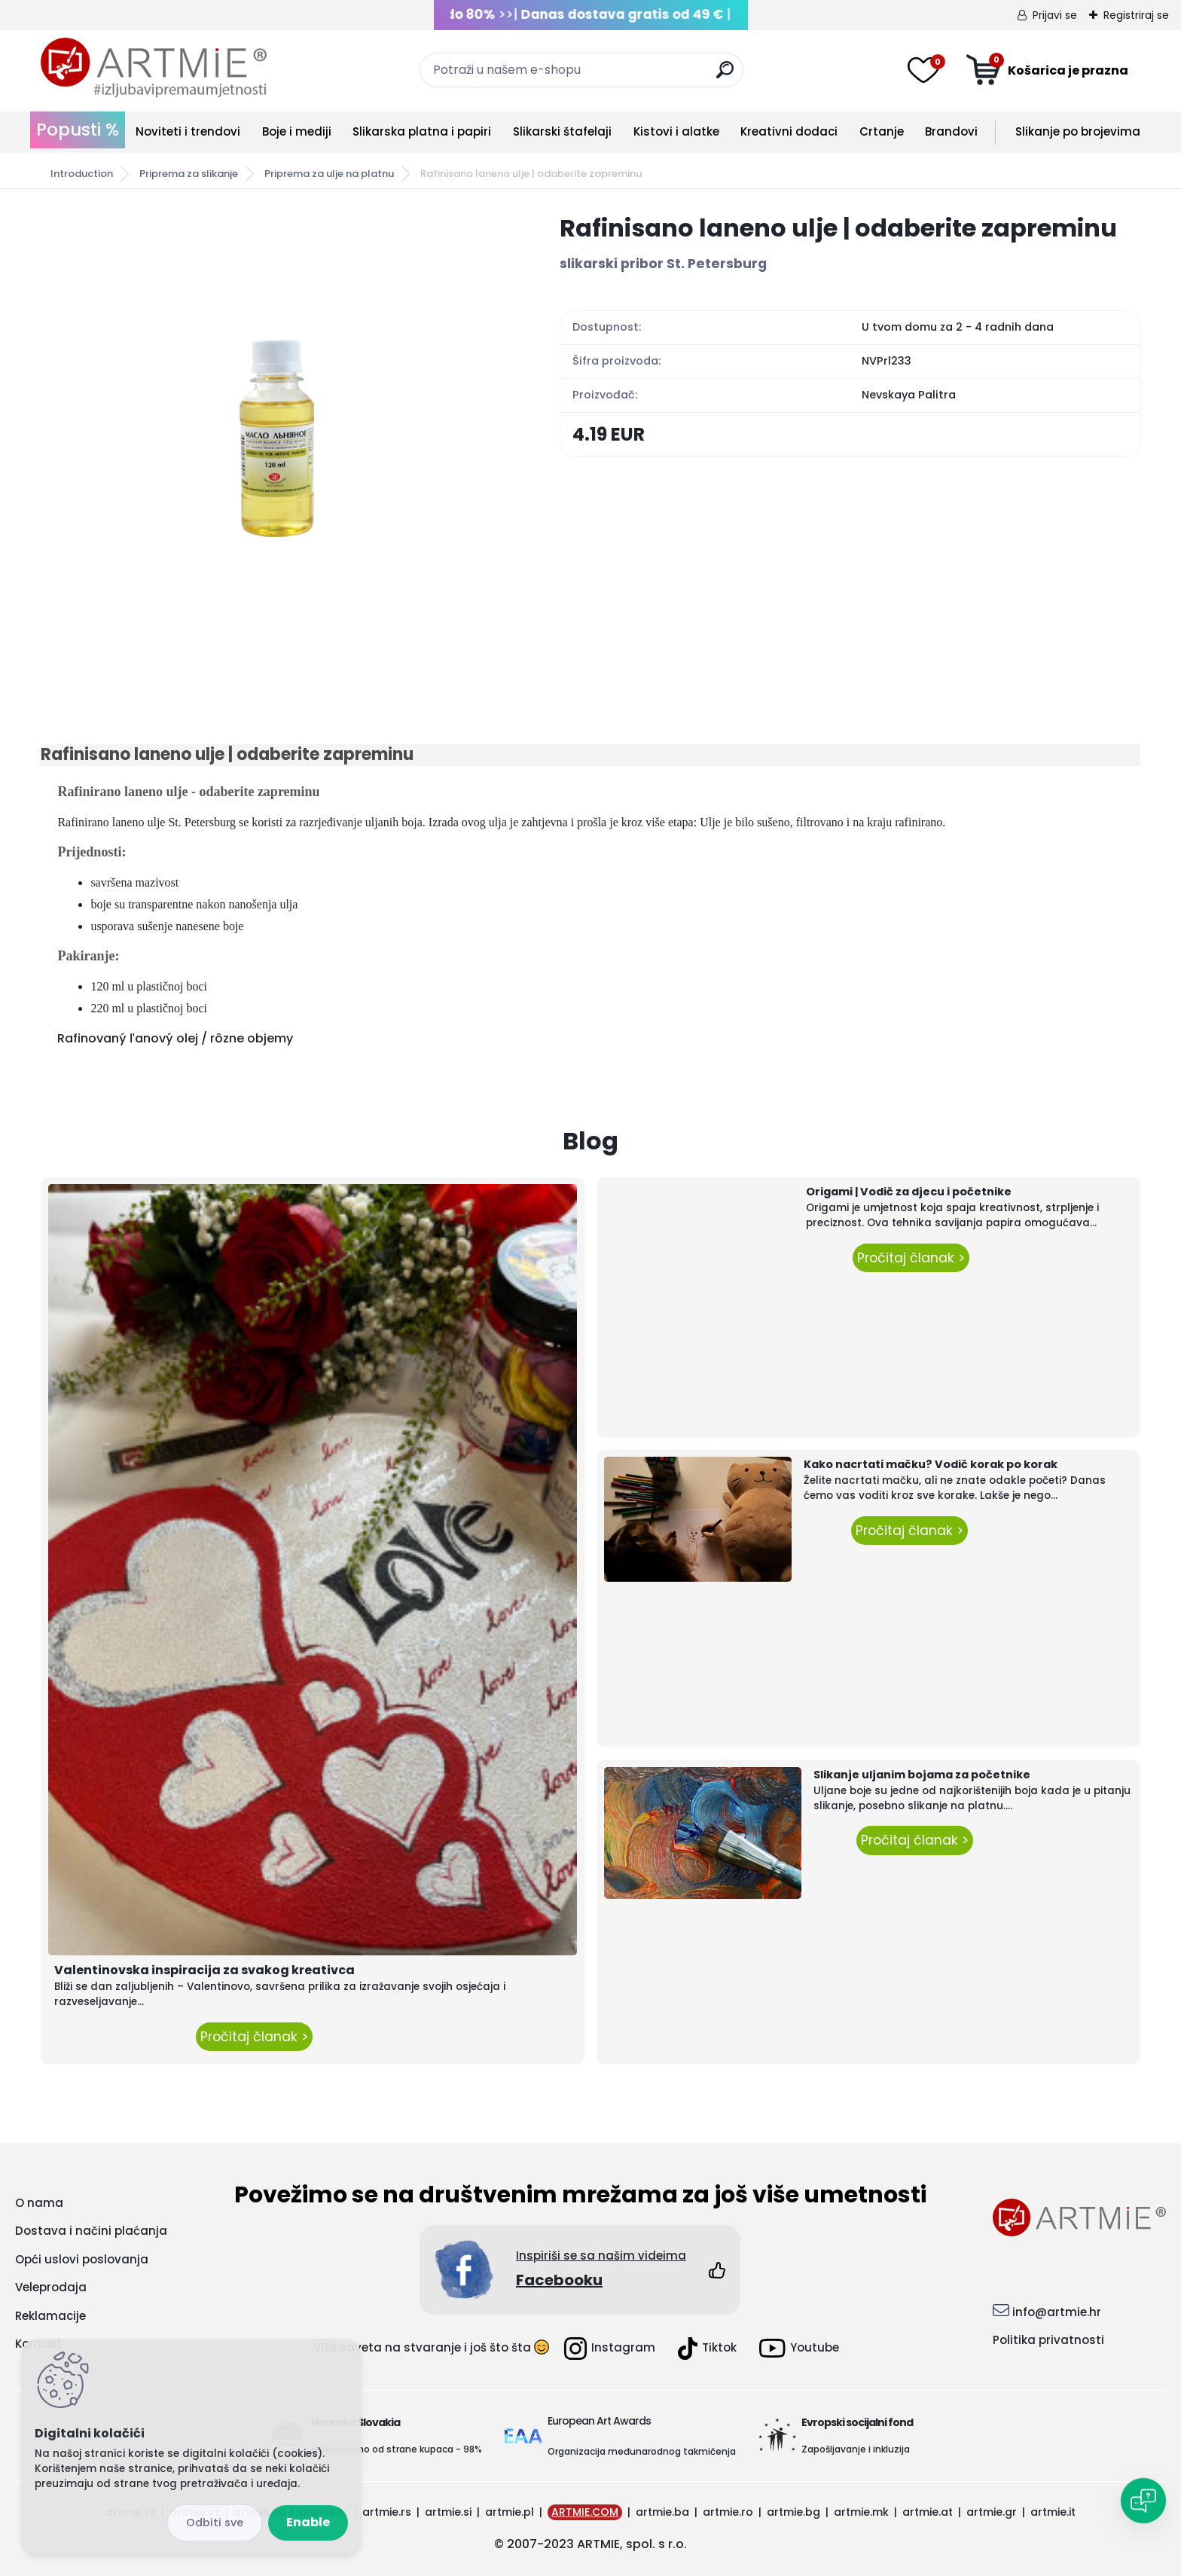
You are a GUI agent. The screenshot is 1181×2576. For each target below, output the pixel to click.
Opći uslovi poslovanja (81, 2259)
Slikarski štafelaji (562, 131)
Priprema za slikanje (188, 173)
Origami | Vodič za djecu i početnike (909, 1191)
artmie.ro (728, 2512)
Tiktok (707, 2348)
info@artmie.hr (1056, 2312)
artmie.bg (793, 2512)
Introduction (81, 173)
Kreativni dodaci (789, 131)
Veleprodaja (51, 2287)
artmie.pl (509, 2512)
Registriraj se (1136, 15)
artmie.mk (861, 2512)
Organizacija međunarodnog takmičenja (642, 2451)
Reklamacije (50, 2316)
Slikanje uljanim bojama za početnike (921, 1774)
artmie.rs (386, 2512)
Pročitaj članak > (254, 2037)
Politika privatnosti (1048, 2340)
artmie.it (1053, 2512)
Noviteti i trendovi (188, 131)
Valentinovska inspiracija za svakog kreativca (204, 1970)
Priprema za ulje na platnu (329, 173)
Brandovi (951, 131)
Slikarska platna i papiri (421, 131)
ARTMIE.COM (584, 2512)
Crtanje (881, 131)
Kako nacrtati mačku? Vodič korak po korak (930, 1464)
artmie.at (927, 2512)
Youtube (799, 2348)
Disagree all (214, 2522)
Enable (308, 2522)
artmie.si (448, 2512)
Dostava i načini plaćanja (91, 2231)
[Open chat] (1143, 2500)
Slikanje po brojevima (1077, 131)
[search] (725, 75)
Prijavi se (1055, 15)
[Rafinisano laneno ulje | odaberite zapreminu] (276, 438)
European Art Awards (599, 2420)
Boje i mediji (296, 131)
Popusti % (77, 130)
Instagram (609, 2348)
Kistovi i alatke (676, 131)
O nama (39, 2203)
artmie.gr (991, 2512)
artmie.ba (662, 2512)
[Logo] (154, 67)
